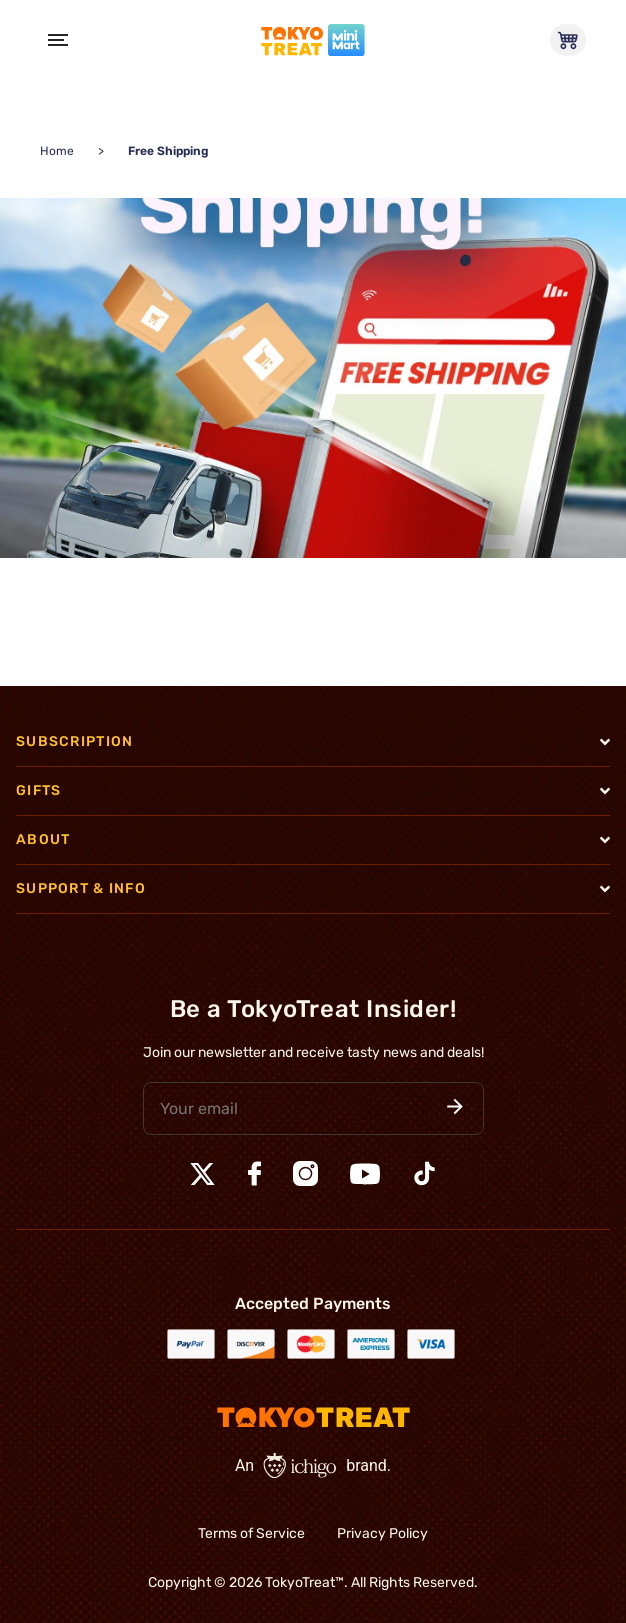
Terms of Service (251, 1533)
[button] (455, 1108)
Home (57, 151)
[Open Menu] (58, 40)
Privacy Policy (382, 1533)
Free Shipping (168, 151)
